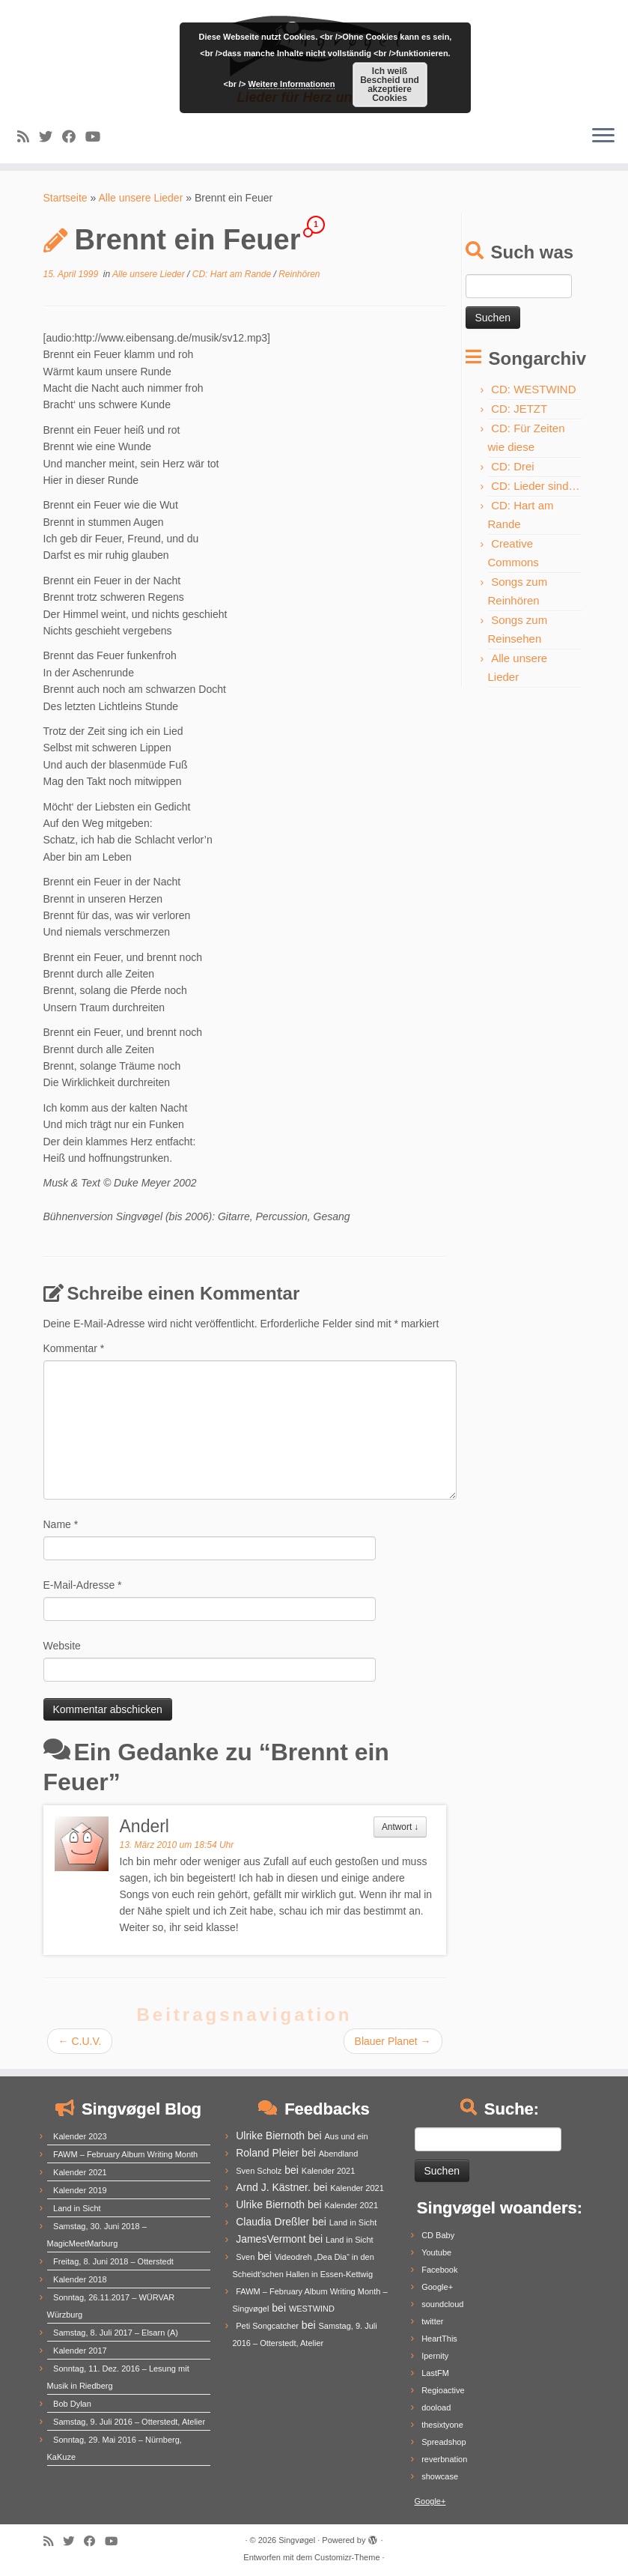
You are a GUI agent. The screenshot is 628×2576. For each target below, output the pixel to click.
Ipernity (434, 2355)
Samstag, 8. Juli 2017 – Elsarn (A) (115, 2332)
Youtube (436, 2252)
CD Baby (437, 2235)
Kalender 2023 (80, 2136)
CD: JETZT (519, 408)
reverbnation (444, 2459)
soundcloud (442, 2304)
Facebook (439, 2269)
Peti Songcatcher (267, 2325)
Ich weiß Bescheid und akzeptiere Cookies (389, 84)
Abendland (339, 2153)
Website (62, 1646)
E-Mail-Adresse (82, 1585)
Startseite (65, 198)
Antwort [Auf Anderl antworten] (400, 1827)
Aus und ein (346, 2136)
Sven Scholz (258, 2170)
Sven (245, 2256)
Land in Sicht (77, 2208)
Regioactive (442, 2390)
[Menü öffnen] (603, 136)
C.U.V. (80, 2041)
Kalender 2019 (80, 2190)
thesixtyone (442, 2424)
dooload (436, 2407)
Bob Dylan (72, 2403)
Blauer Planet (393, 2041)
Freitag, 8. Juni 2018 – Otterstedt (113, 2261)
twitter (432, 2321)
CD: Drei (512, 466)
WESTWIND (312, 2308)
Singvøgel (296, 2540)
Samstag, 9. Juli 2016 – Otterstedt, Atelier (129, 2421)
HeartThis (439, 2338)
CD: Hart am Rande (233, 274)
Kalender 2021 (80, 2172)
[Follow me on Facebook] (73, 137)
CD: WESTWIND (533, 389)
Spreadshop (443, 2441)
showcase (439, 2476)
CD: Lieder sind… (535, 485)
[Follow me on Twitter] (50, 137)
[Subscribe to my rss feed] (28, 137)
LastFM (435, 2373)
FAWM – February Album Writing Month (125, 2154)
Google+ (437, 2286)
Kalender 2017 (80, 2350)
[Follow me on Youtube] (97, 137)
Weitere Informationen (292, 83)
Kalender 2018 (80, 2279)
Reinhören (299, 274)
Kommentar (74, 1348)
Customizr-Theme (346, 2557)
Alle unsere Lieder (140, 198)
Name (61, 1524)
